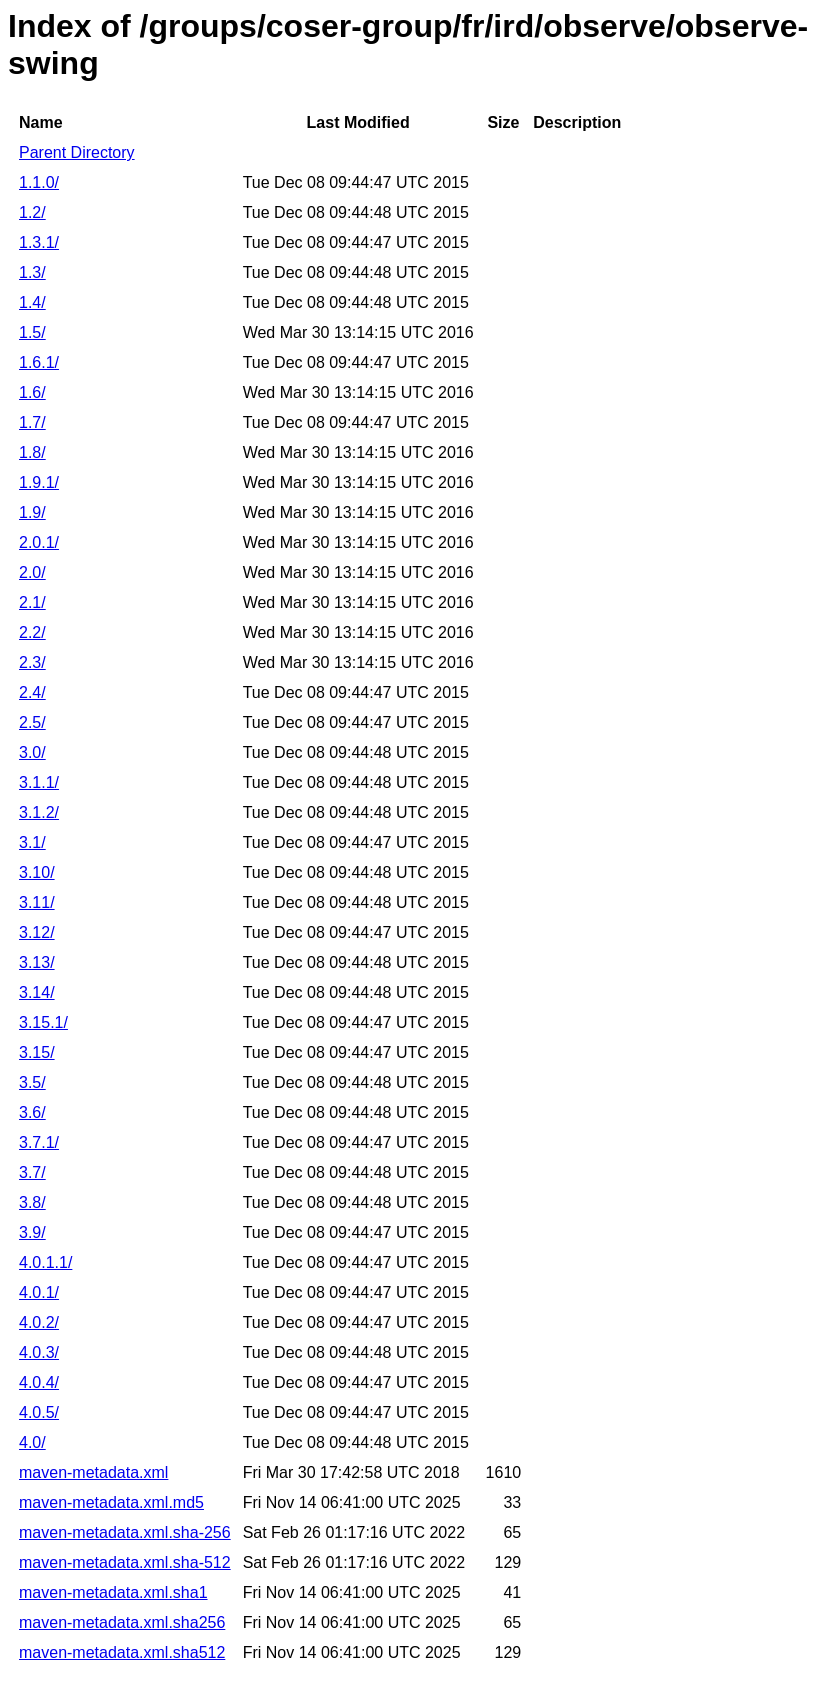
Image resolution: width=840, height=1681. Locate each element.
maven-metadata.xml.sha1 (113, 1592)
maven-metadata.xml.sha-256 (125, 1532)
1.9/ (32, 512)
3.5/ (32, 1082)
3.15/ (37, 1052)
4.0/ (32, 1442)
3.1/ (32, 842)
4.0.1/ (39, 1292)
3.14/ (37, 992)
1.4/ (32, 302)
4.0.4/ (39, 1382)
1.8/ (32, 452)
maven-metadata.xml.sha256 (122, 1622)
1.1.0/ (39, 182)
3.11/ (37, 902)
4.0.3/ (39, 1352)
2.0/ (32, 572)
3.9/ (32, 1232)
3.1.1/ (39, 782)
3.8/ (32, 1202)
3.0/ (32, 752)
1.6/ (32, 392)
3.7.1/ (39, 1142)
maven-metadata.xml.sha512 (122, 1652)
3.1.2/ (39, 812)
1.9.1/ (39, 482)
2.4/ (32, 692)
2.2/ (32, 632)
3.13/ (37, 962)
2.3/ (32, 662)
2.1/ (32, 602)
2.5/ (32, 722)
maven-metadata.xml (93, 1472)
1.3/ (32, 272)
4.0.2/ (39, 1322)
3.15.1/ (43, 1022)
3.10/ (37, 872)
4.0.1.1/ (45, 1262)
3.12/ (37, 932)
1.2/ (32, 212)
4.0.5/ (39, 1412)
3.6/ (32, 1112)
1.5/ (32, 332)
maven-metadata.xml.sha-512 (125, 1562)
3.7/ (32, 1172)
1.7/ (32, 422)
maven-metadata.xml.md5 (111, 1502)
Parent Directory (77, 152)
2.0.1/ (39, 542)
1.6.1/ (39, 362)
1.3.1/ (39, 242)
